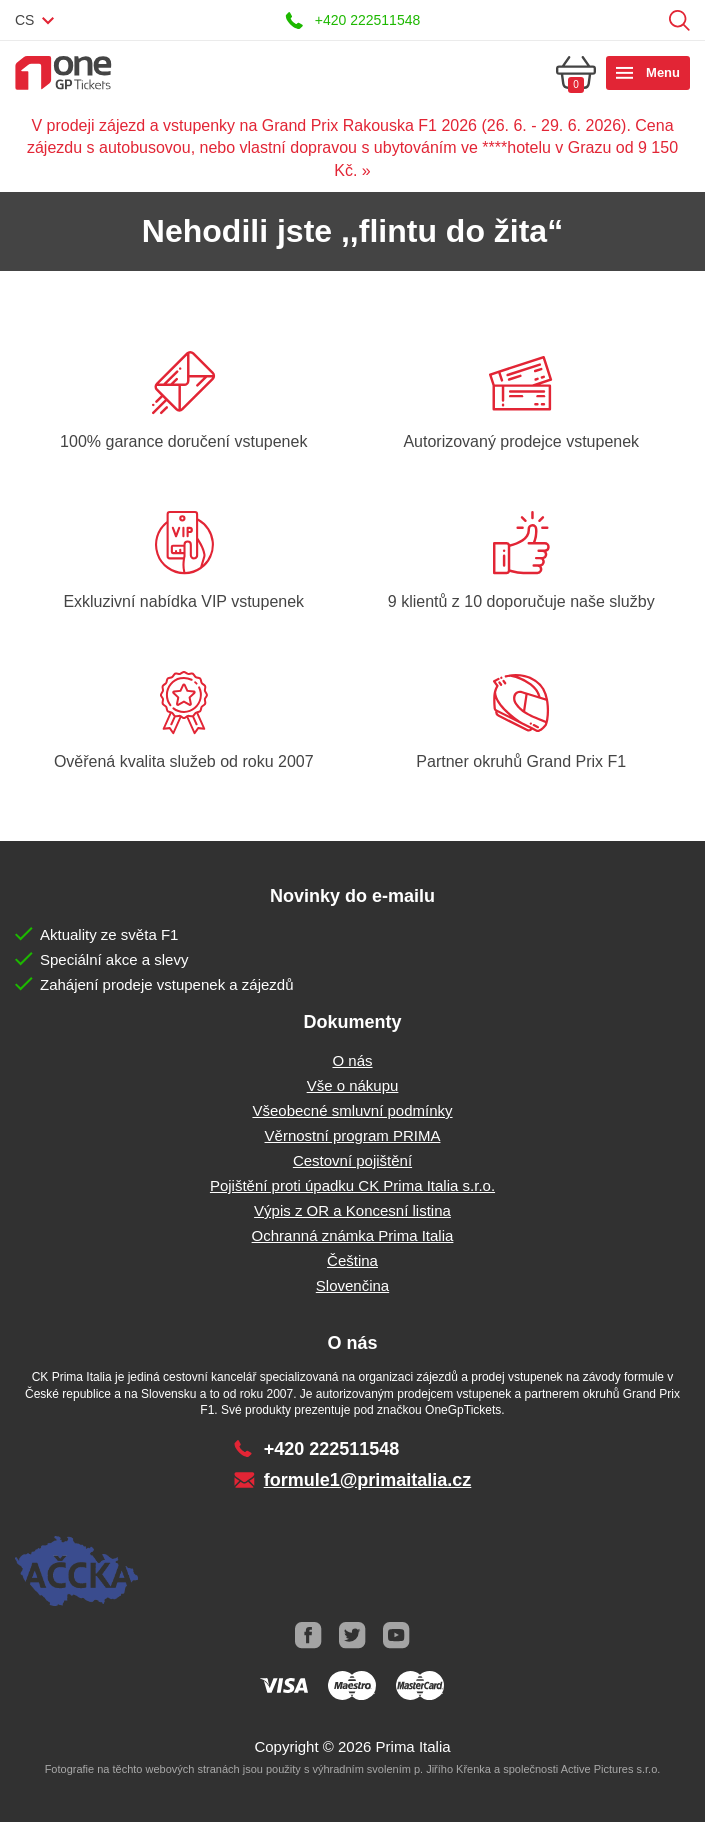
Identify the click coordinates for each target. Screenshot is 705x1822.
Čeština (352, 1260)
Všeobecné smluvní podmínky (352, 1110)
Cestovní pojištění (352, 1160)
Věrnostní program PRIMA (353, 1135)
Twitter (353, 1636)
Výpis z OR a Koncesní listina (352, 1210)
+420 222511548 (368, 20)
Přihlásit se (648, 20)
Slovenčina (352, 1285)
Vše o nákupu (353, 1085)
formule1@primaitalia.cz (368, 1480)
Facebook (309, 1636)
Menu (663, 72)
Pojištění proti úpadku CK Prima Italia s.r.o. (352, 1185)
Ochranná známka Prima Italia (353, 1235)
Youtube (397, 1636)
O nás (352, 1060)
